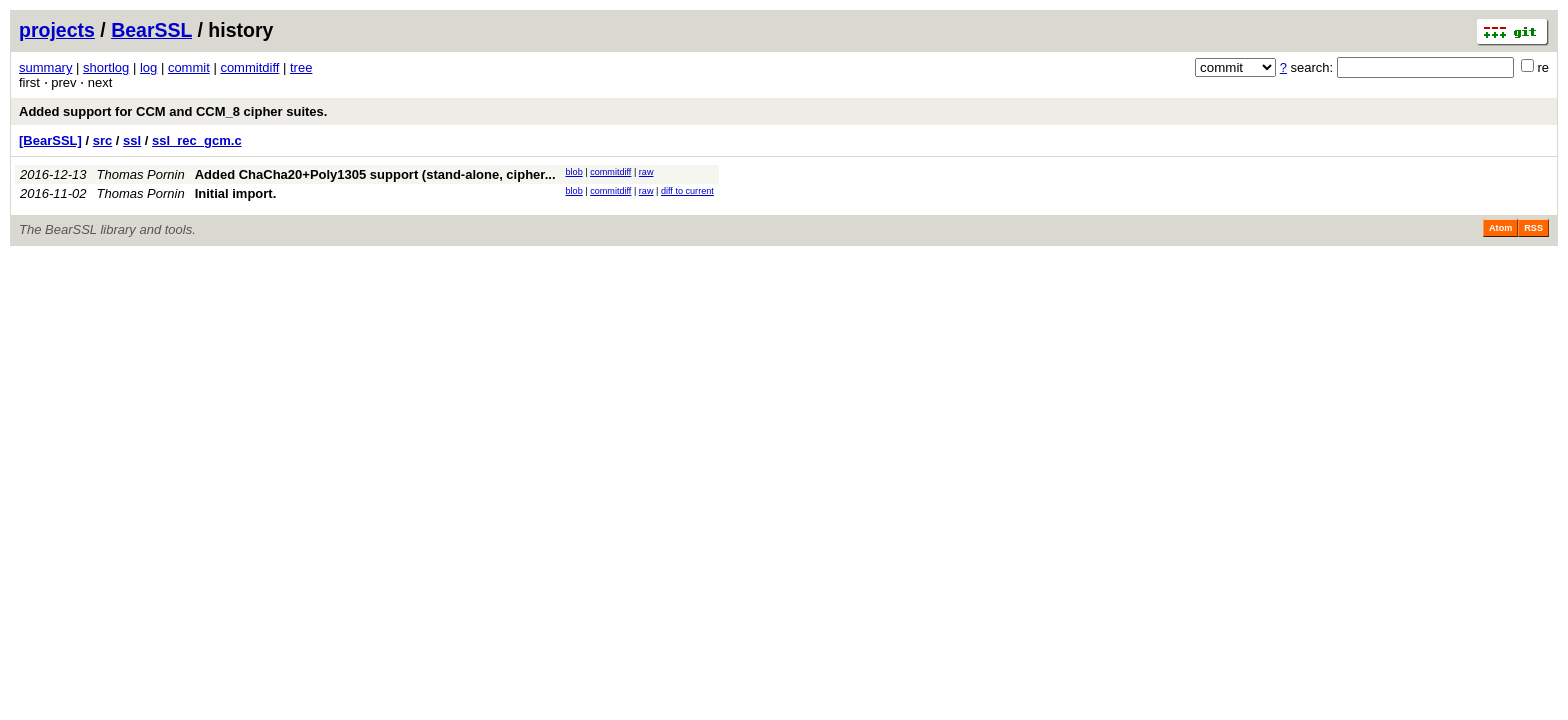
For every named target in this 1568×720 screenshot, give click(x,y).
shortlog (106, 67)
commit (189, 67)
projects (57, 30)
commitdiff (249, 67)
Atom (1500, 228)
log (148, 67)
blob (574, 172)
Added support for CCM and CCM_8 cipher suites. (173, 111)
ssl (132, 140)
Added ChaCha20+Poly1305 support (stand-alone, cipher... (375, 174)
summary (45, 67)
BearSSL (151, 30)
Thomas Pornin (141, 174)
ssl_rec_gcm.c (197, 140)
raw (646, 172)
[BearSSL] (50, 140)
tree (301, 67)
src (103, 140)
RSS (1533, 228)
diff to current (687, 191)
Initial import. (236, 193)
